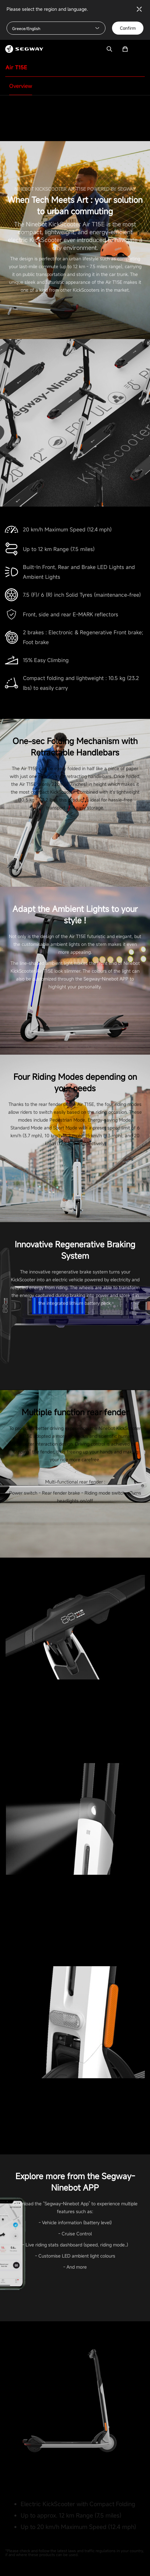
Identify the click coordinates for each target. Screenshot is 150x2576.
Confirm (128, 28)
